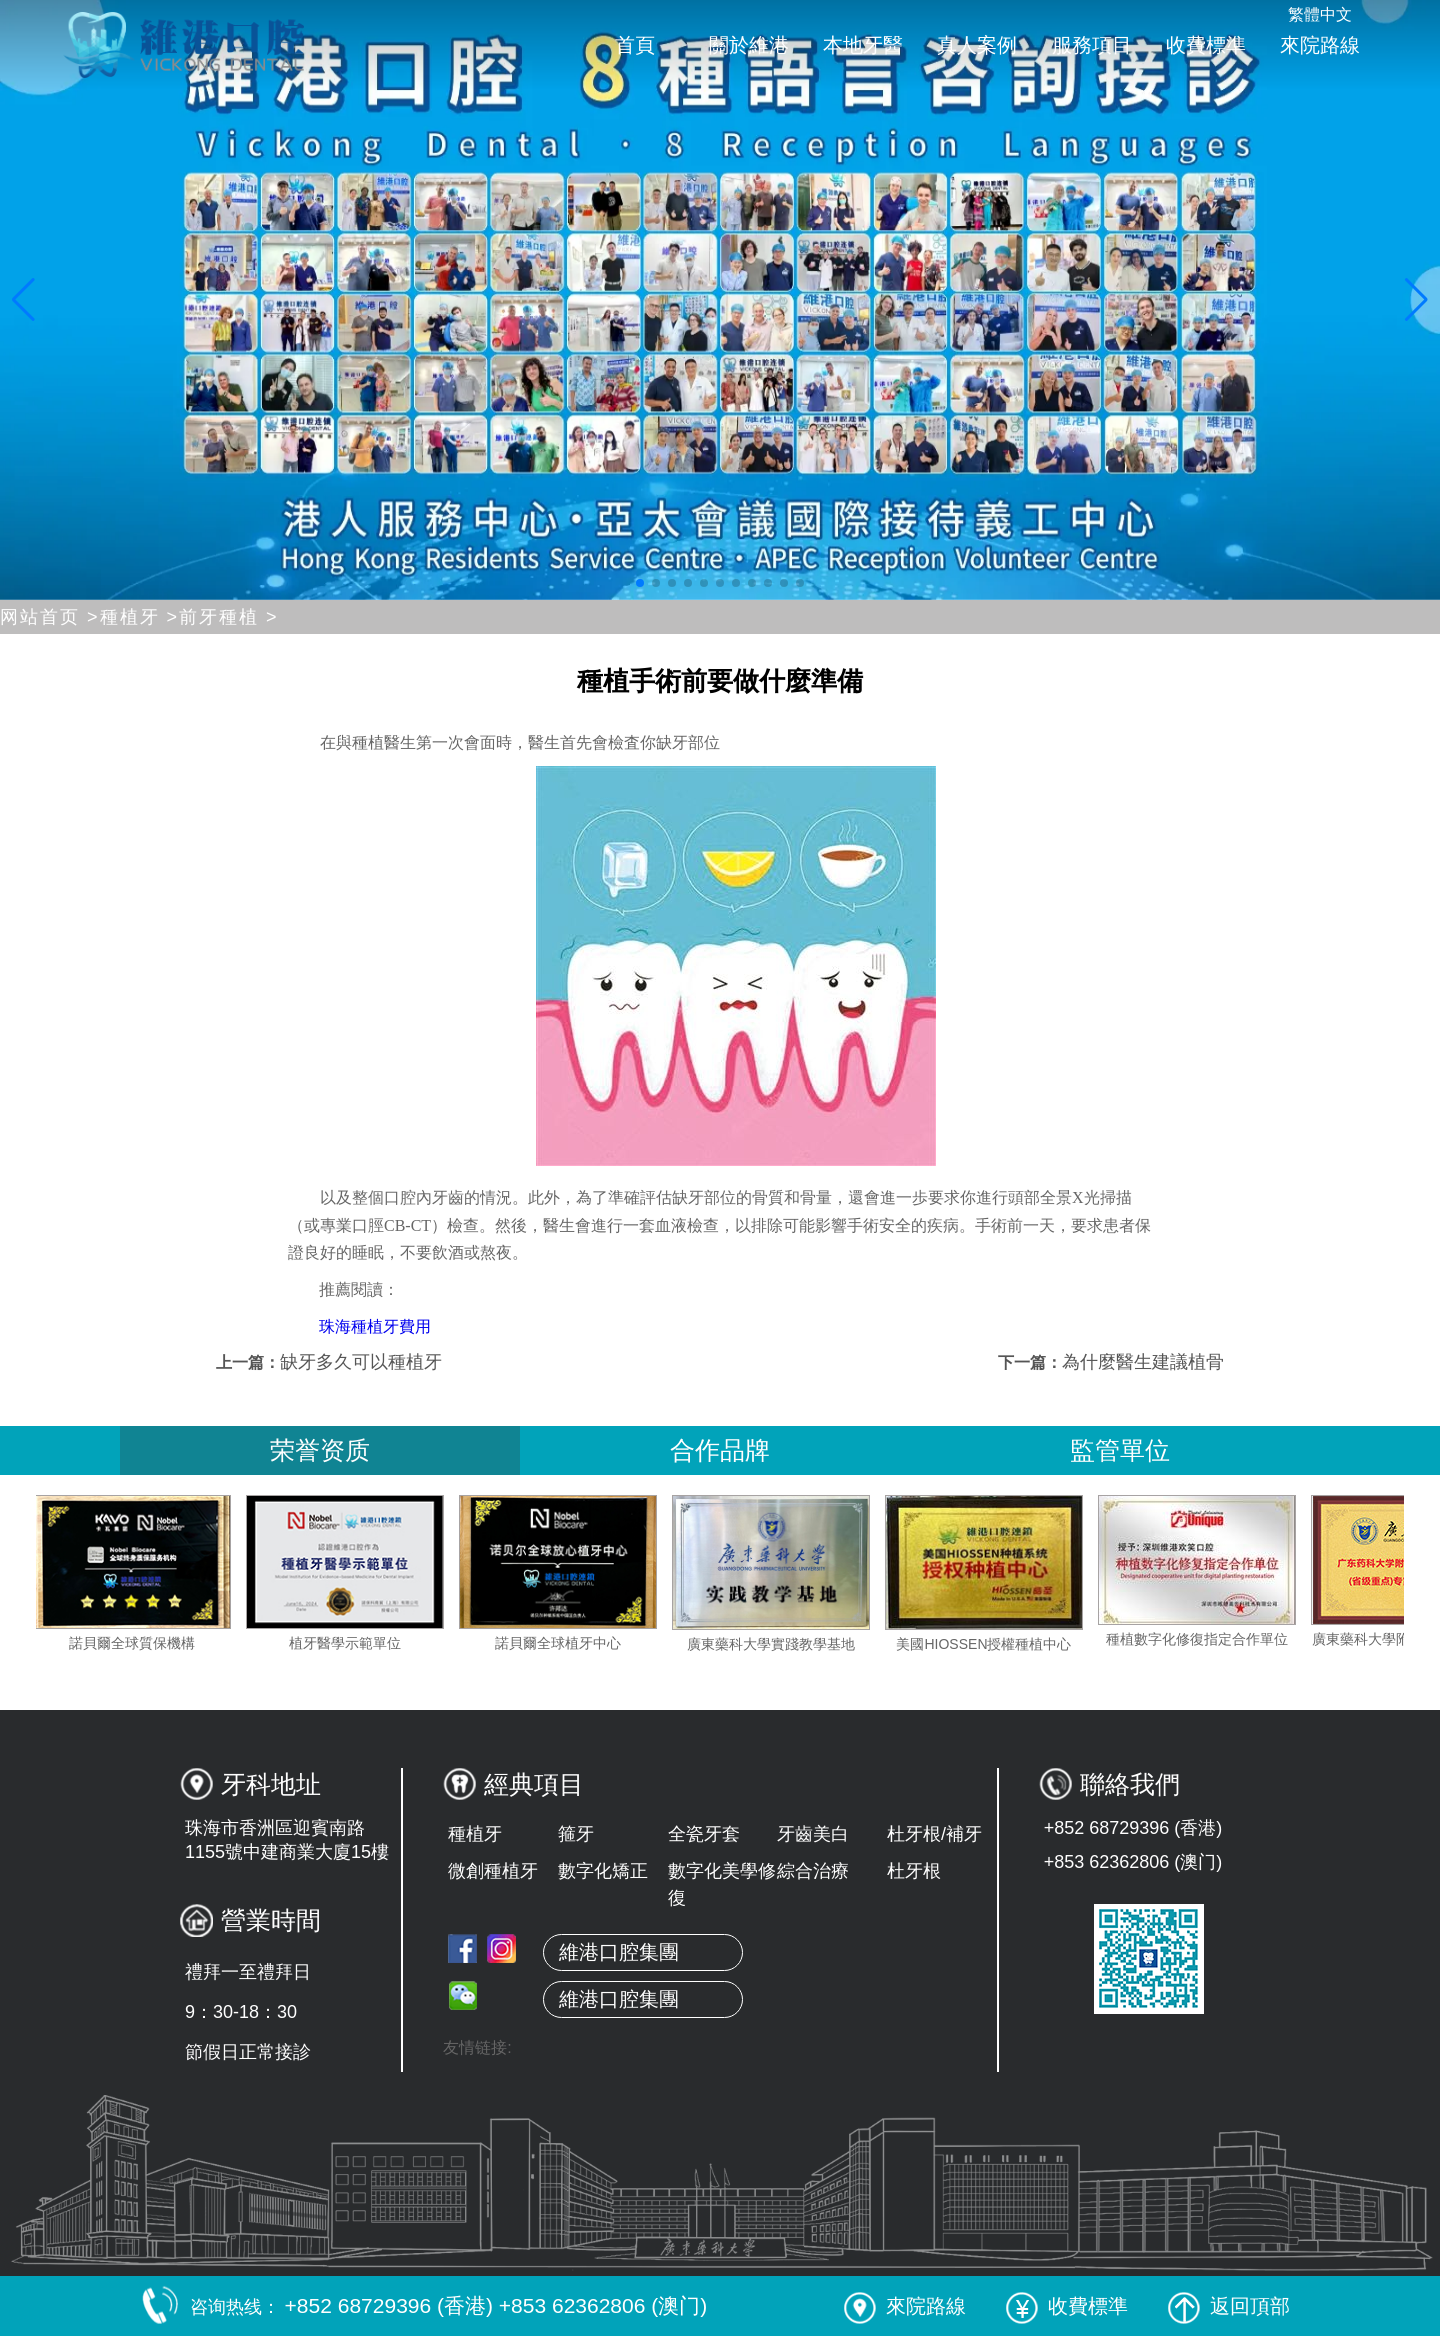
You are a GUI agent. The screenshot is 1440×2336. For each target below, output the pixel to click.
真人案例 (977, 45)
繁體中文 (1320, 14)
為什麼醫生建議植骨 (1143, 1362)
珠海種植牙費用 (375, 1326)
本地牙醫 (863, 45)
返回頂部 (1229, 2306)
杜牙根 (914, 1871)
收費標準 (1206, 45)
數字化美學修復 (722, 1884)
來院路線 (1320, 45)
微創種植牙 (493, 1871)
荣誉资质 (320, 1450)
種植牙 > (140, 617)
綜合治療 (813, 1871)
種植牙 (475, 1834)
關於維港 (749, 45)
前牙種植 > (229, 617)
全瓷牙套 (704, 1834)
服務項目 (1092, 45)
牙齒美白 (813, 1834)
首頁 (635, 45)
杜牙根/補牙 (934, 1834)
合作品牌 (720, 1450)
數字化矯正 (603, 1871)
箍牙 (576, 1834)
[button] (640, 583)
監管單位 (1120, 1450)
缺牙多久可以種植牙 (361, 1362)
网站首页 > (50, 617)
